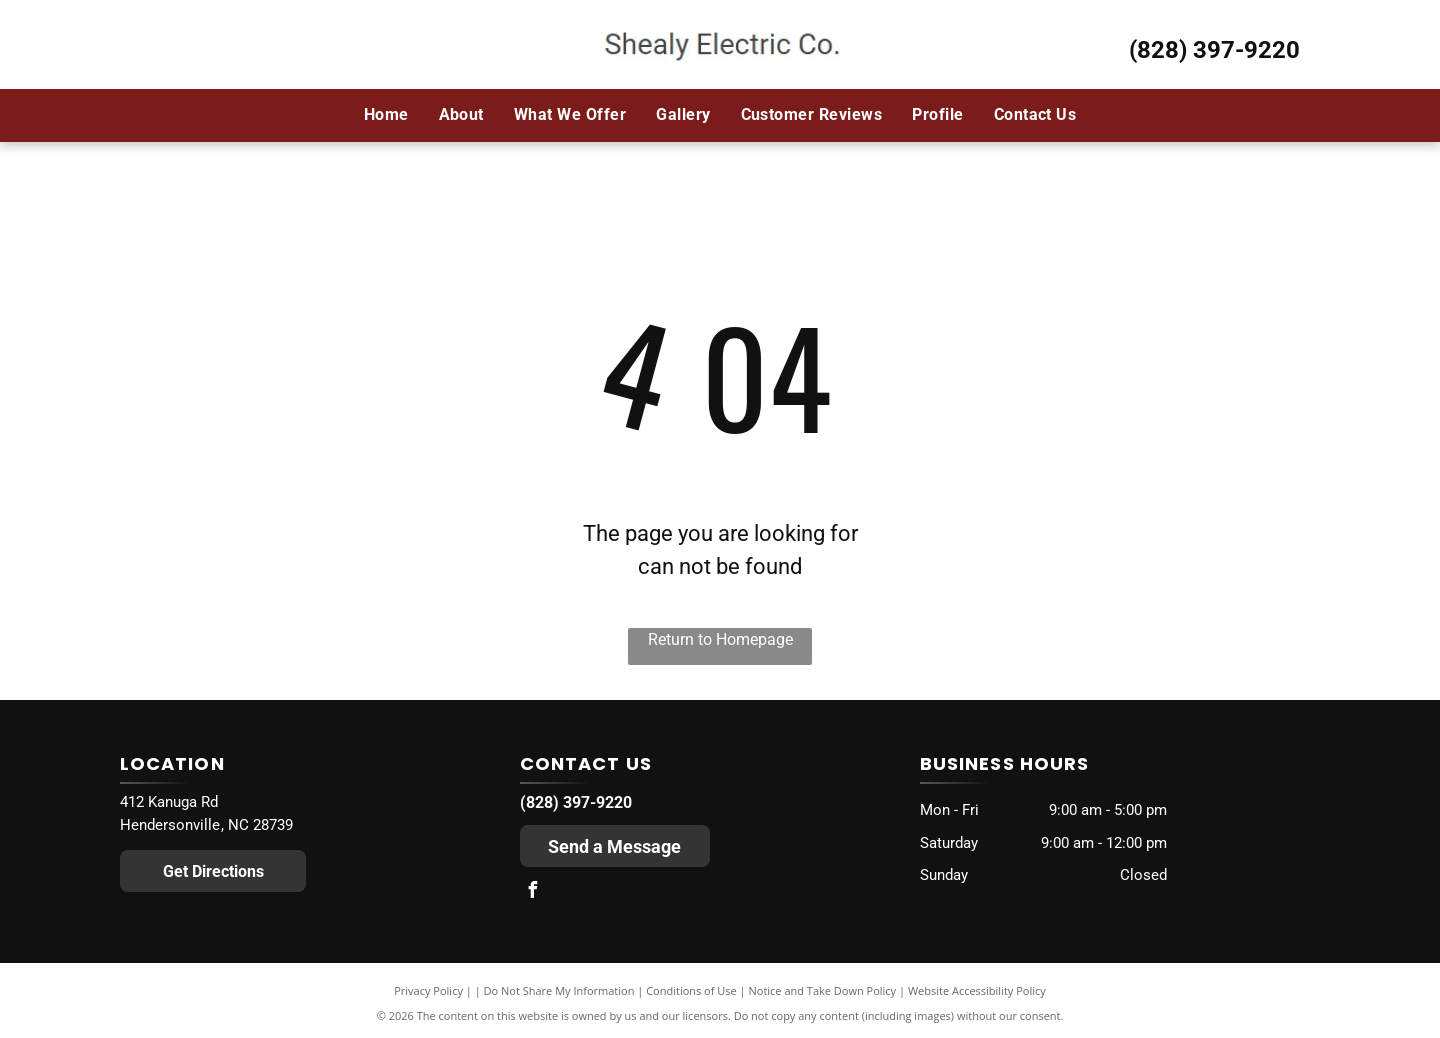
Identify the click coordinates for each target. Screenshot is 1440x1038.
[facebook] (533, 892)
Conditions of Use (691, 990)
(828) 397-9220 (1214, 50)
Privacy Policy (428, 990)
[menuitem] (386, 115)
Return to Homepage (720, 639)
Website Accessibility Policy (977, 990)
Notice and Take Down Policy (823, 990)
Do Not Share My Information (559, 990)
